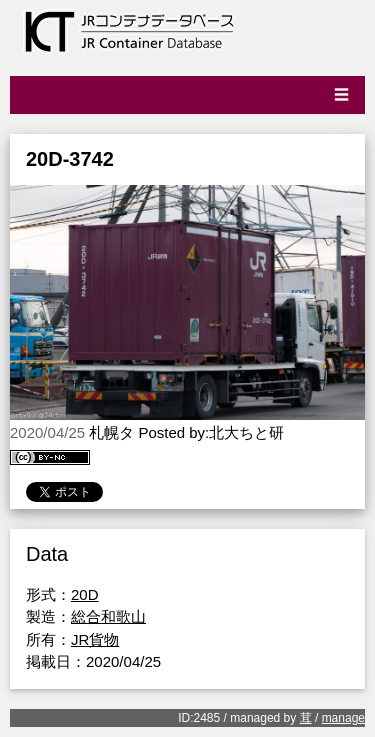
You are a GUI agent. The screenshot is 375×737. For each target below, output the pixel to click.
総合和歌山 (108, 616)
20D (85, 594)
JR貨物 (95, 639)
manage (343, 718)
